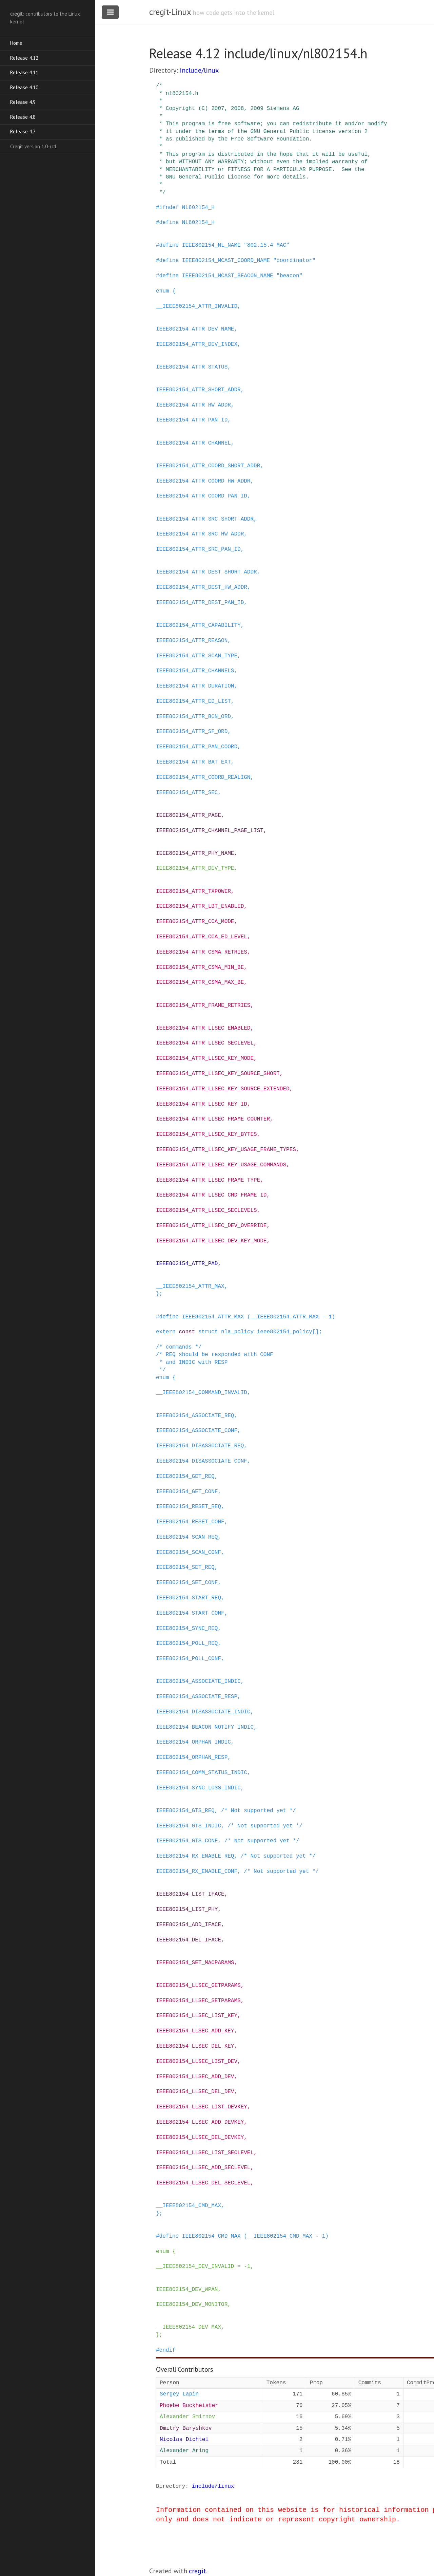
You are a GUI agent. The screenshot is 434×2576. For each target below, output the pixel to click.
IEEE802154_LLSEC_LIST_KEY (196, 2015)
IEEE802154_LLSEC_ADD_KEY (195, 2031)
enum (162, 291)
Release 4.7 (23, 131)
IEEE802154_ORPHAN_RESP (192, 1757)
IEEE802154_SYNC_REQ (187, 1628)
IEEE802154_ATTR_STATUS (192, 367)
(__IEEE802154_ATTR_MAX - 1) (291, 1317)
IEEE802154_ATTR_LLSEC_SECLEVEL (205, 1043)
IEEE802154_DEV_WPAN (187, 2289)
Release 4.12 (24, 58)
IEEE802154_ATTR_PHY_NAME (195, 853)
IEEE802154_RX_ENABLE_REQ (195, 1856)
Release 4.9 (23, 102)
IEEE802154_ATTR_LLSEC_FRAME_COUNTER (213, 1119)
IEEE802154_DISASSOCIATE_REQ (200, 1446)
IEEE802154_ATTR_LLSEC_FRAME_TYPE (208, 1180)
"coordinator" (294, 260)
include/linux (199, 70)
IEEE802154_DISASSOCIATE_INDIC (203, 1712)
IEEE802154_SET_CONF (187, 1582)
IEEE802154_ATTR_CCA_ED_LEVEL (201, 937)
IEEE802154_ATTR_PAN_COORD (196, 747)
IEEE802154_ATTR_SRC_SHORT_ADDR (205, 519)
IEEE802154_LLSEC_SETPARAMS (198, 2001)
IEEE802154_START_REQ (188, 1598)
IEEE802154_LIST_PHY (187, 1909)
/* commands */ (178, 1347)
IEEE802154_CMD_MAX (211, 2236)
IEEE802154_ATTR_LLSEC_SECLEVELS (206, 1210)
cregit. (198, 2570)
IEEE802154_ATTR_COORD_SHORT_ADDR (208, 466)
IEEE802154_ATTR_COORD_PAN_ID (201, 496)
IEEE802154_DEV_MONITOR (192, 2304)
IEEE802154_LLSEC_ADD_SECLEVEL (203, 2167)
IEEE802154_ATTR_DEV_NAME (195, 329)
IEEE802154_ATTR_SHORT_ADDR (198, 390)
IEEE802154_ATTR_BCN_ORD (193, 716)
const (187, 1332)
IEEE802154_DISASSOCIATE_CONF (201, 1461)
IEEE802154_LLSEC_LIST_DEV (196, 2061)
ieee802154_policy (284, 1332)
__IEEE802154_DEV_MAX (188, 2327)
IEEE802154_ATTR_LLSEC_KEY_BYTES (206, 1134)
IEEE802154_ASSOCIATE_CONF (196, 1430)
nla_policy (237, 1332)
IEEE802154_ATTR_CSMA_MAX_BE (200, 982)
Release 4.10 (24, 87)
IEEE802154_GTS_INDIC (188, 1826)
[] (315, 1332)
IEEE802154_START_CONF (190, 1613)
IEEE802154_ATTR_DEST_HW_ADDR (201, 587)
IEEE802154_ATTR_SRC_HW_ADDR (200, 534)
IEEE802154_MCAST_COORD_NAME (226, 260)
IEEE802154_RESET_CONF (190, 1522)
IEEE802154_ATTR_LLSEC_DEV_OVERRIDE (211, 1225)
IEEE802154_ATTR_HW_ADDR (193, 405)
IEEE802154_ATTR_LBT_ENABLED (200, 906)
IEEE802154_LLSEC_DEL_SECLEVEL (203, 2183)
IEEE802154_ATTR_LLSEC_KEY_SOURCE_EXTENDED (223, 1089)
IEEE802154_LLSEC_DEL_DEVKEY (200, 2137)
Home (16, 43)
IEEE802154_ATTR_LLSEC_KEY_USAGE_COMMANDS (221, 1165)
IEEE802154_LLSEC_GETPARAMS (198, 1985)
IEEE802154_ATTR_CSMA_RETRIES (201, 952)
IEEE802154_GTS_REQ (185, 1811)
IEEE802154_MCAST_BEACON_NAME (227, 276)
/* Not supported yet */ (258, 1811)
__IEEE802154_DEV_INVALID (195, 2266)
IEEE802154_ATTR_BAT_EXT (193, 762)
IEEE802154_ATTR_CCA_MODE (195, 921)
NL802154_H (198, 207)
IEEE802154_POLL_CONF (188, 1658)
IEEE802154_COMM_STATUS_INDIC (201, 1772)
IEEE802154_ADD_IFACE (188, 1925)
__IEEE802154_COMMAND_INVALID (201, 1392)
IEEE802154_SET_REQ (185, 1567)
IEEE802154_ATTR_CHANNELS (195, 671)
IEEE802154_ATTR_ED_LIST (193, 701)
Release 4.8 (23, 117)
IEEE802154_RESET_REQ (188, 1506)
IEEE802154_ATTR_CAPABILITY (198, 625)
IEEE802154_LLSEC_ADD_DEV (195, 2077)
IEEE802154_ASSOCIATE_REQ (195, 1415)
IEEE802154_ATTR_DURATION (195, 686)
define (169, 222)
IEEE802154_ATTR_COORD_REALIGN (203, 777)
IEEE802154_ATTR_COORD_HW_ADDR (203, 481)
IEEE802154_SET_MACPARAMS (195, 1963)
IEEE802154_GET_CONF (187, 1492)
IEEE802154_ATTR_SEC (187, 792)
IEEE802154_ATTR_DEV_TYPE (195, 868)
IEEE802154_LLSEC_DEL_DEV (195, 2091)
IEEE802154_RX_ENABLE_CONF (196, 1871)
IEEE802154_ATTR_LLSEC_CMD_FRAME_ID (211, 1195)
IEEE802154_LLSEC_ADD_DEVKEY (200, 2122)
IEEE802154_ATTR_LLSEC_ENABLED (203, 1028)
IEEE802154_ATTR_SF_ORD (192, 731)
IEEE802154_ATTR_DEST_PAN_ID (200, 602)
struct (208, 1332)
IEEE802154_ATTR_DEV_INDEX (196, 344)
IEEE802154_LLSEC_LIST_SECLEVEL (205, 2153)
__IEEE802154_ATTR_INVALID (196, 306)
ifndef (169, 207)
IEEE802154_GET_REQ (185, 1476)
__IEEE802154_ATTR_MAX (190, 1286)
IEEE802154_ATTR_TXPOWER (193, 891)
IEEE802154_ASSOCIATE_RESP (196, 1696)
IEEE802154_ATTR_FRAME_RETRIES (203, 1005)
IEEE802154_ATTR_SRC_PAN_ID (198, 549)
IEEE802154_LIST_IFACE (190, 1894)
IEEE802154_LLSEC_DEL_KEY (195, 2046)
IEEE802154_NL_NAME (211, 245)
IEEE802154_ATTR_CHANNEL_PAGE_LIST (209, 830)
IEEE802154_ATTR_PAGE (188, 815)
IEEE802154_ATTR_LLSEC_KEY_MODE (205, 1058)
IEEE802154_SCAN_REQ (187, 1537)
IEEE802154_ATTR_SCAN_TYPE (196, 656)
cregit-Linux (170, 11)
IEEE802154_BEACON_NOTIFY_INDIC (205, 1727)
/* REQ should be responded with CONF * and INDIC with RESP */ (214, 1362)
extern (166, 1332)
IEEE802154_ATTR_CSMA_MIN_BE (200, 967)
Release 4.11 (24, 72)
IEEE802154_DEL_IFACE (188, 1940)
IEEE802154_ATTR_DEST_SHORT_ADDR (206, 572)
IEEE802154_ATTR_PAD (187, 1263)
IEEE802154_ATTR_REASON (192, 640)
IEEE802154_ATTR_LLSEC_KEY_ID (201, 1104)
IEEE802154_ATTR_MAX (213, 1317)
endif (167, 2350)
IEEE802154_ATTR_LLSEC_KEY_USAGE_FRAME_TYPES (226, 1149)
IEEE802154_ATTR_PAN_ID (192, 420)
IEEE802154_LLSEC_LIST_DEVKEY (201, 2107)
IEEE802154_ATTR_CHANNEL (193, 443)
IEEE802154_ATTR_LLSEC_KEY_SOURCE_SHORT (218, 1073)
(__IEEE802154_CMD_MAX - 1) (286, 2236)
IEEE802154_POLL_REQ (187, 1643)
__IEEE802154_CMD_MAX (188, 2206)
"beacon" (289, 276)
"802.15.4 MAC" (266, 245)
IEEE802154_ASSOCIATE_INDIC (198, 1681)
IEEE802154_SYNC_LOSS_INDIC (198, 1788)
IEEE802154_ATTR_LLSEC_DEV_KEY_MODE (211, 1241)
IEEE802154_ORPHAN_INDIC (193, 1742)
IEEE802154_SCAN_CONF (188, 1552)
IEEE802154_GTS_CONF (187, 1841)
